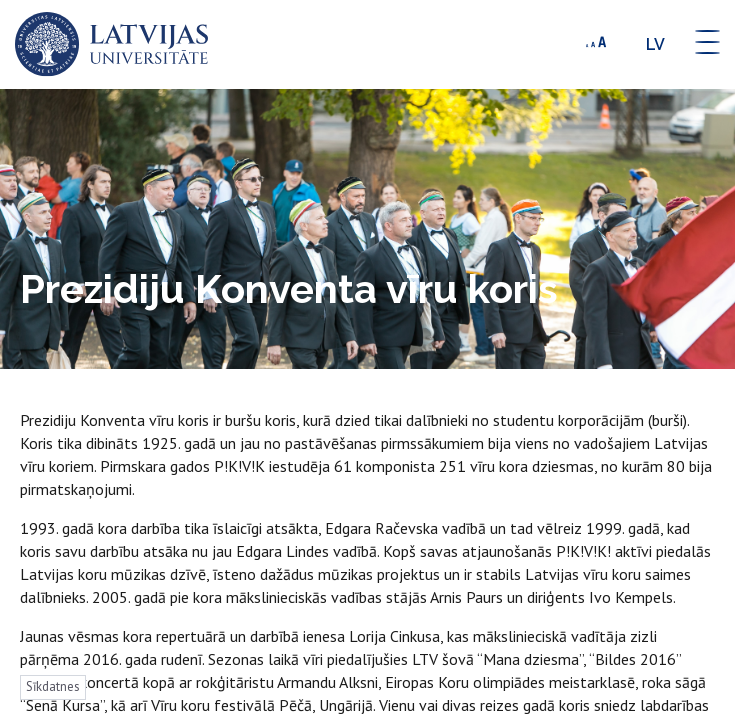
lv (655, 44)
